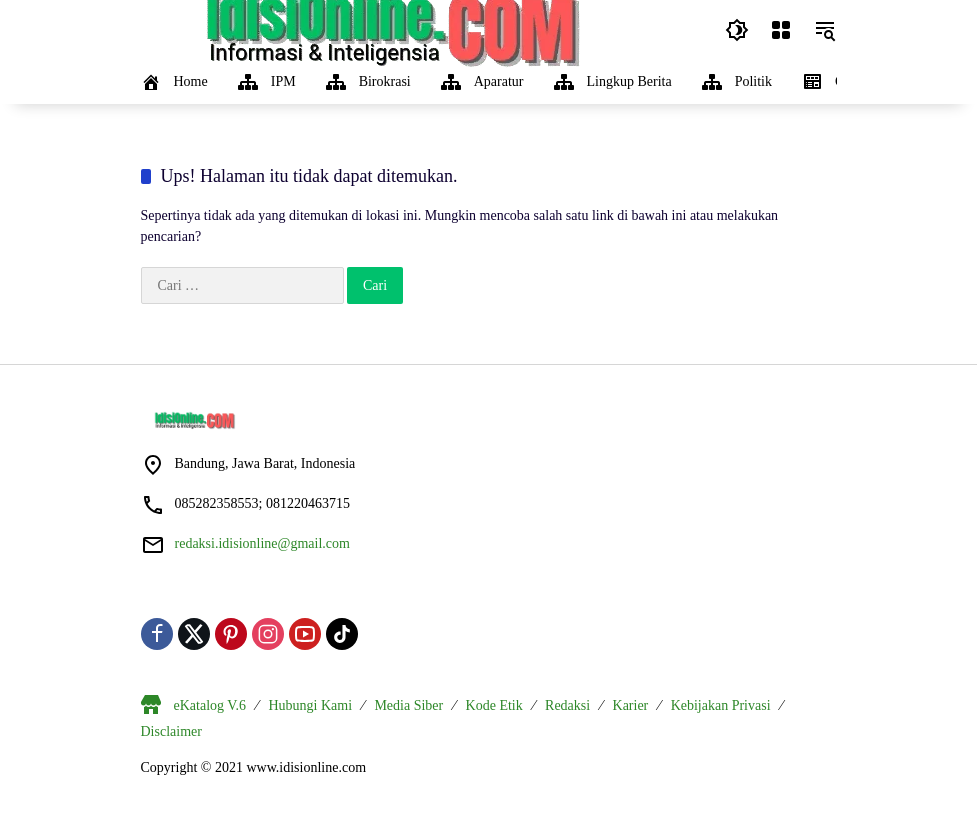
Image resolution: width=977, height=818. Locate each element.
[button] (737, 30)
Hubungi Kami (310, 705)
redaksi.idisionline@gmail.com (262, 543)
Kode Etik (494, 705)
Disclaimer (171, 731)
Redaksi (567, 705)
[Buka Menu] (781, 30)
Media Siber (408, 705)
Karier (631, 705)
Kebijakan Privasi (721, 705)
